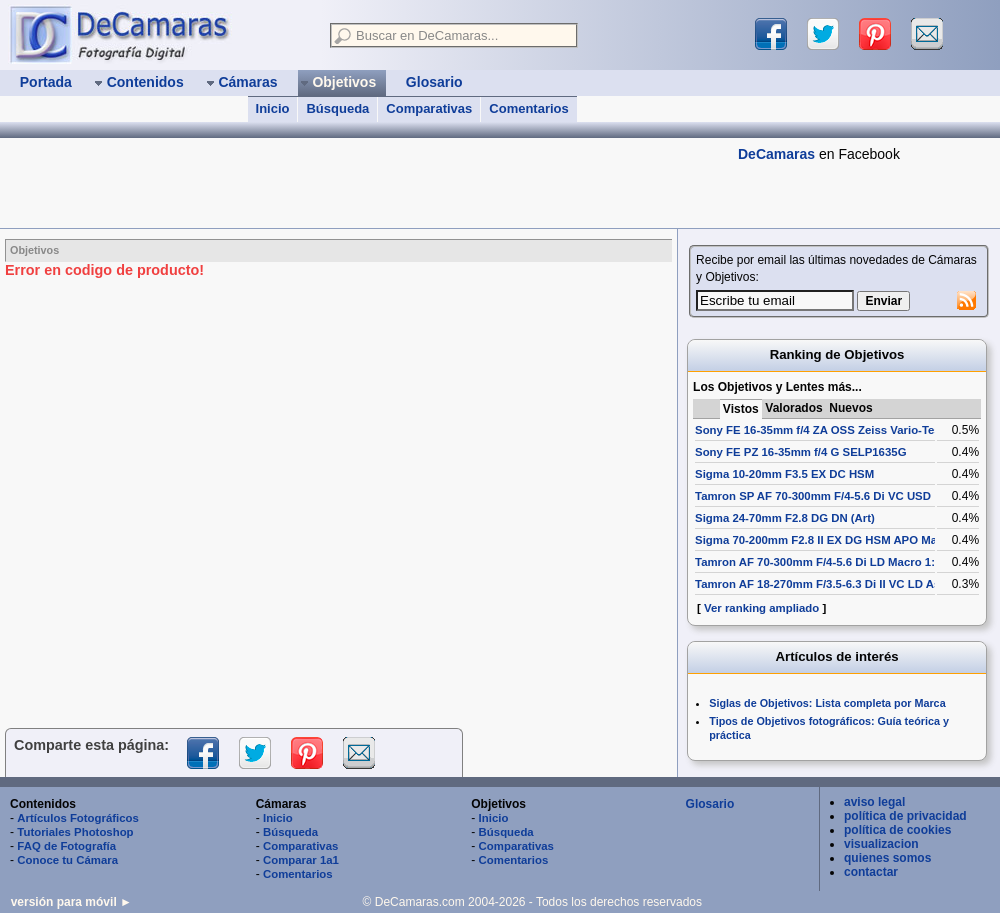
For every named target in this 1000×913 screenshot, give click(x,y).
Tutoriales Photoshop (75, 832)
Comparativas (429, 108)
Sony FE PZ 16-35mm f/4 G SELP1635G (800, 452)
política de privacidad (905, 816)
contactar (871, 872)
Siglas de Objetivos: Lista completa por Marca (827, 703)
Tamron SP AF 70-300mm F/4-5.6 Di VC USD (813, 496)
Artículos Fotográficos (78, 818)
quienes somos (887, 858)
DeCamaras (776, 154)
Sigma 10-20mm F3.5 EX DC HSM (784, 474)
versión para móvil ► (71, 902)
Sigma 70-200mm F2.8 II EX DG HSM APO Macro (825, 540)
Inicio (273, 108)
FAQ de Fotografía (66, 846)
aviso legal (874, 802)
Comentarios (528, 108)
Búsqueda (337, 108)
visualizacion (881, 844)
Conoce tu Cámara (67, 860)
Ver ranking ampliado (761, 608)
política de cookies (897, 830)
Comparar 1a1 (301, 860)
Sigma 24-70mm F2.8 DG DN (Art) (785, 518)
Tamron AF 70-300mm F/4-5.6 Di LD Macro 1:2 (818, 562)
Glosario (710, 804)
